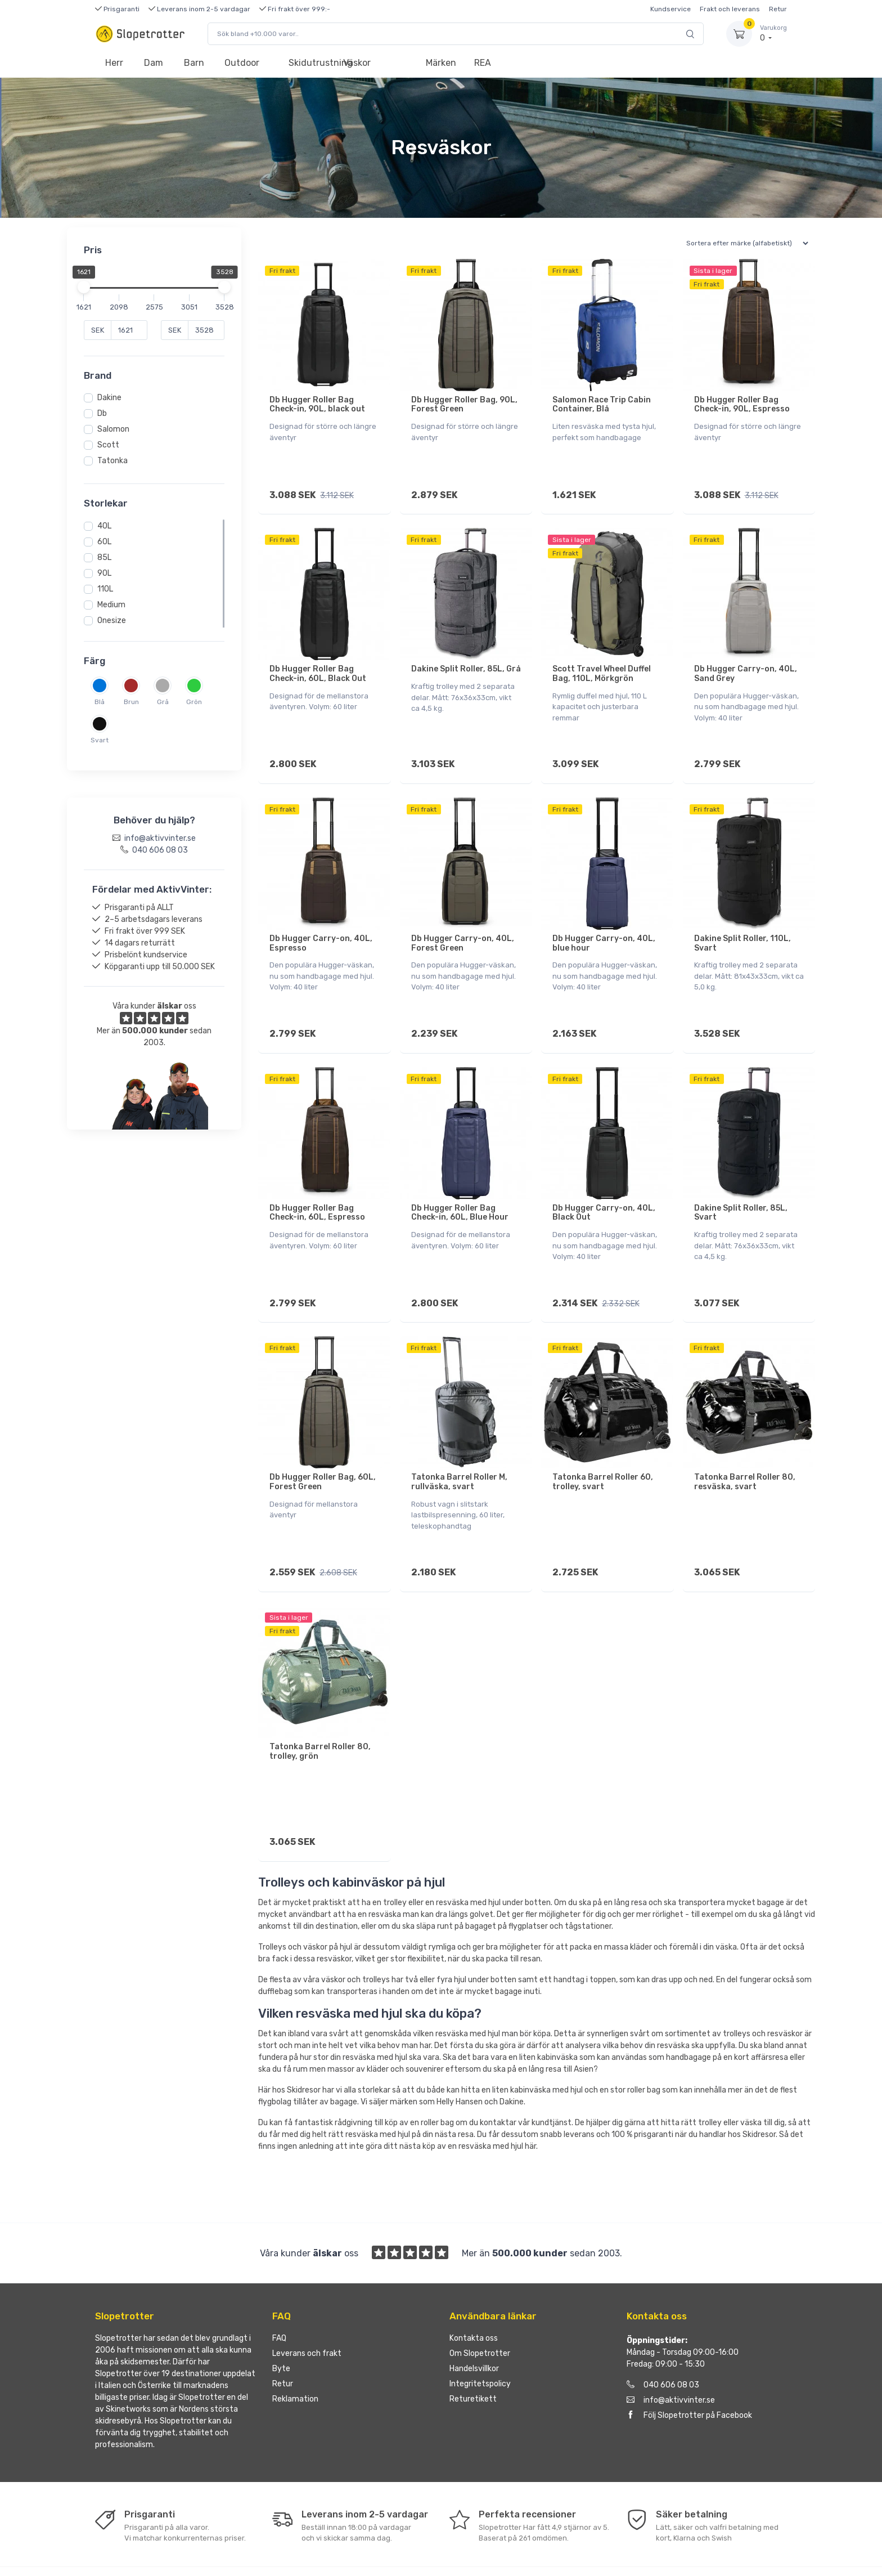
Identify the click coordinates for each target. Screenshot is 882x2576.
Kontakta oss (473, 2292)
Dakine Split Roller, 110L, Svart (742, 928)
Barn (194, 62)
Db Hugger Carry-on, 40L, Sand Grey (745, 666)
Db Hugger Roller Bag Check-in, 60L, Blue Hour (459, 1189)
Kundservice (670, 9)
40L (104, 526)
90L (104, 573)
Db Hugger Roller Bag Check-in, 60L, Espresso (317, 1189)
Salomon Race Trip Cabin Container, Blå (601, 404)
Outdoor (241, 62)
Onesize (111, 620)
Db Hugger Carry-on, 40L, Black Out (603, 1189)
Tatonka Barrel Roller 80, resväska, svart (744, 1451)
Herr (114, 62)
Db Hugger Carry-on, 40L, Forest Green (462, 928)
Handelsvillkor (474, 2322)
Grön (194, 702)
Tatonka (112, 460)
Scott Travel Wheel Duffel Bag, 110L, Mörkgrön (601, 666)
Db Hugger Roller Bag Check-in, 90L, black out (317, 404)
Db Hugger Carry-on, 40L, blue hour (603, 928)
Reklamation (295, 2353)
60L (104, 541)
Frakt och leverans (730, 9)
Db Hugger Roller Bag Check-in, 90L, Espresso (742, 404)
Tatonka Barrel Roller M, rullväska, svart (459, 1451)
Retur (778, 9)
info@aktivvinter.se (671, 2354)
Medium (111, 605)
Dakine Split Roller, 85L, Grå (466, 661)
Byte (281, 2322)
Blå (99, 702)
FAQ (279, 2292)
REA (482, 62)
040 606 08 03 (663, 2339)
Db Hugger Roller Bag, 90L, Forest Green (464, 404)
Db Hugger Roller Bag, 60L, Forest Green (322, 1451)
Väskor (357, 62)
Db (102, 413)
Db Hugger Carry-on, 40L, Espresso (320, 928)
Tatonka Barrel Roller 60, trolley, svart (602, 1451)
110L (105, 589)
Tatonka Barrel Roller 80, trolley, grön (320, 1713)
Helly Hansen (459, 2055)
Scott (108, 445)
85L (104, 557)
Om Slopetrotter (479, 2307)
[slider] (84, 287)
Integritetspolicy (480, 2337)
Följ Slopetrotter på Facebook (689, 2369)
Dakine (109, 397)
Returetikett (473, 2353)
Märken (441, 62)
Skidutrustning (311, 62)
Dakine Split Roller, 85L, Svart (741, 1189)
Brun (131, 702)
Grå (163, 702)
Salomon (113, 429)
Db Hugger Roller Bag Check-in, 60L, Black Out (317, 666)
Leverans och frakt (306, 2307)
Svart (100, 740)
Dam (153, 62)
